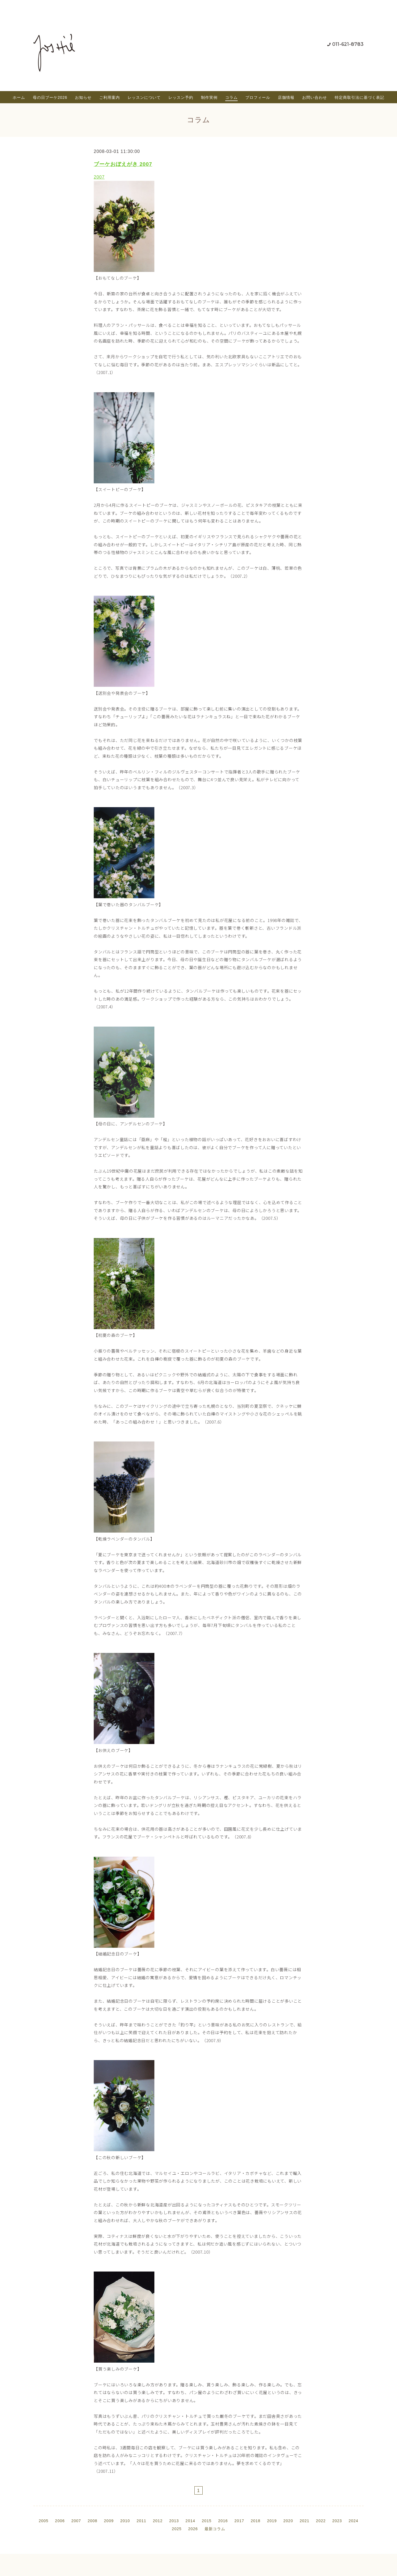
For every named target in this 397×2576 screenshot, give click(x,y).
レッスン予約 (180, 97)
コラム (231, 97)
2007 (99, 177)
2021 (304, 2521)
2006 (60, 2521)
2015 (206, 2521)
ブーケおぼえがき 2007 (123, 164)
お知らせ (83, 97)
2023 (337, 2521)
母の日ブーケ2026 (50, 97)
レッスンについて (144, 97)
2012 (158, 2521)
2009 (109, 2521)
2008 (92, 2521)
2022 (321, 2521)
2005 (43, 2521)
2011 (141, 2521)
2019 (272, 2521)
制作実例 (209, 97)
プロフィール (257, 97)
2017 (239, 2521)
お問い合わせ (314, 97)
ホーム (19, 97)
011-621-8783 (348, 44)
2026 (193, 2529)
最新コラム (215, 2529)
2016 (223, 2521)
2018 (255, 2521)
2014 (190, 2521)
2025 (176, 2529)
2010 (125, 2521)
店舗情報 (286, 97)
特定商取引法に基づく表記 (359, 97)
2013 (174, 2521)
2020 (288, 2521)
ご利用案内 (109, 97)
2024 (353, 2521)
